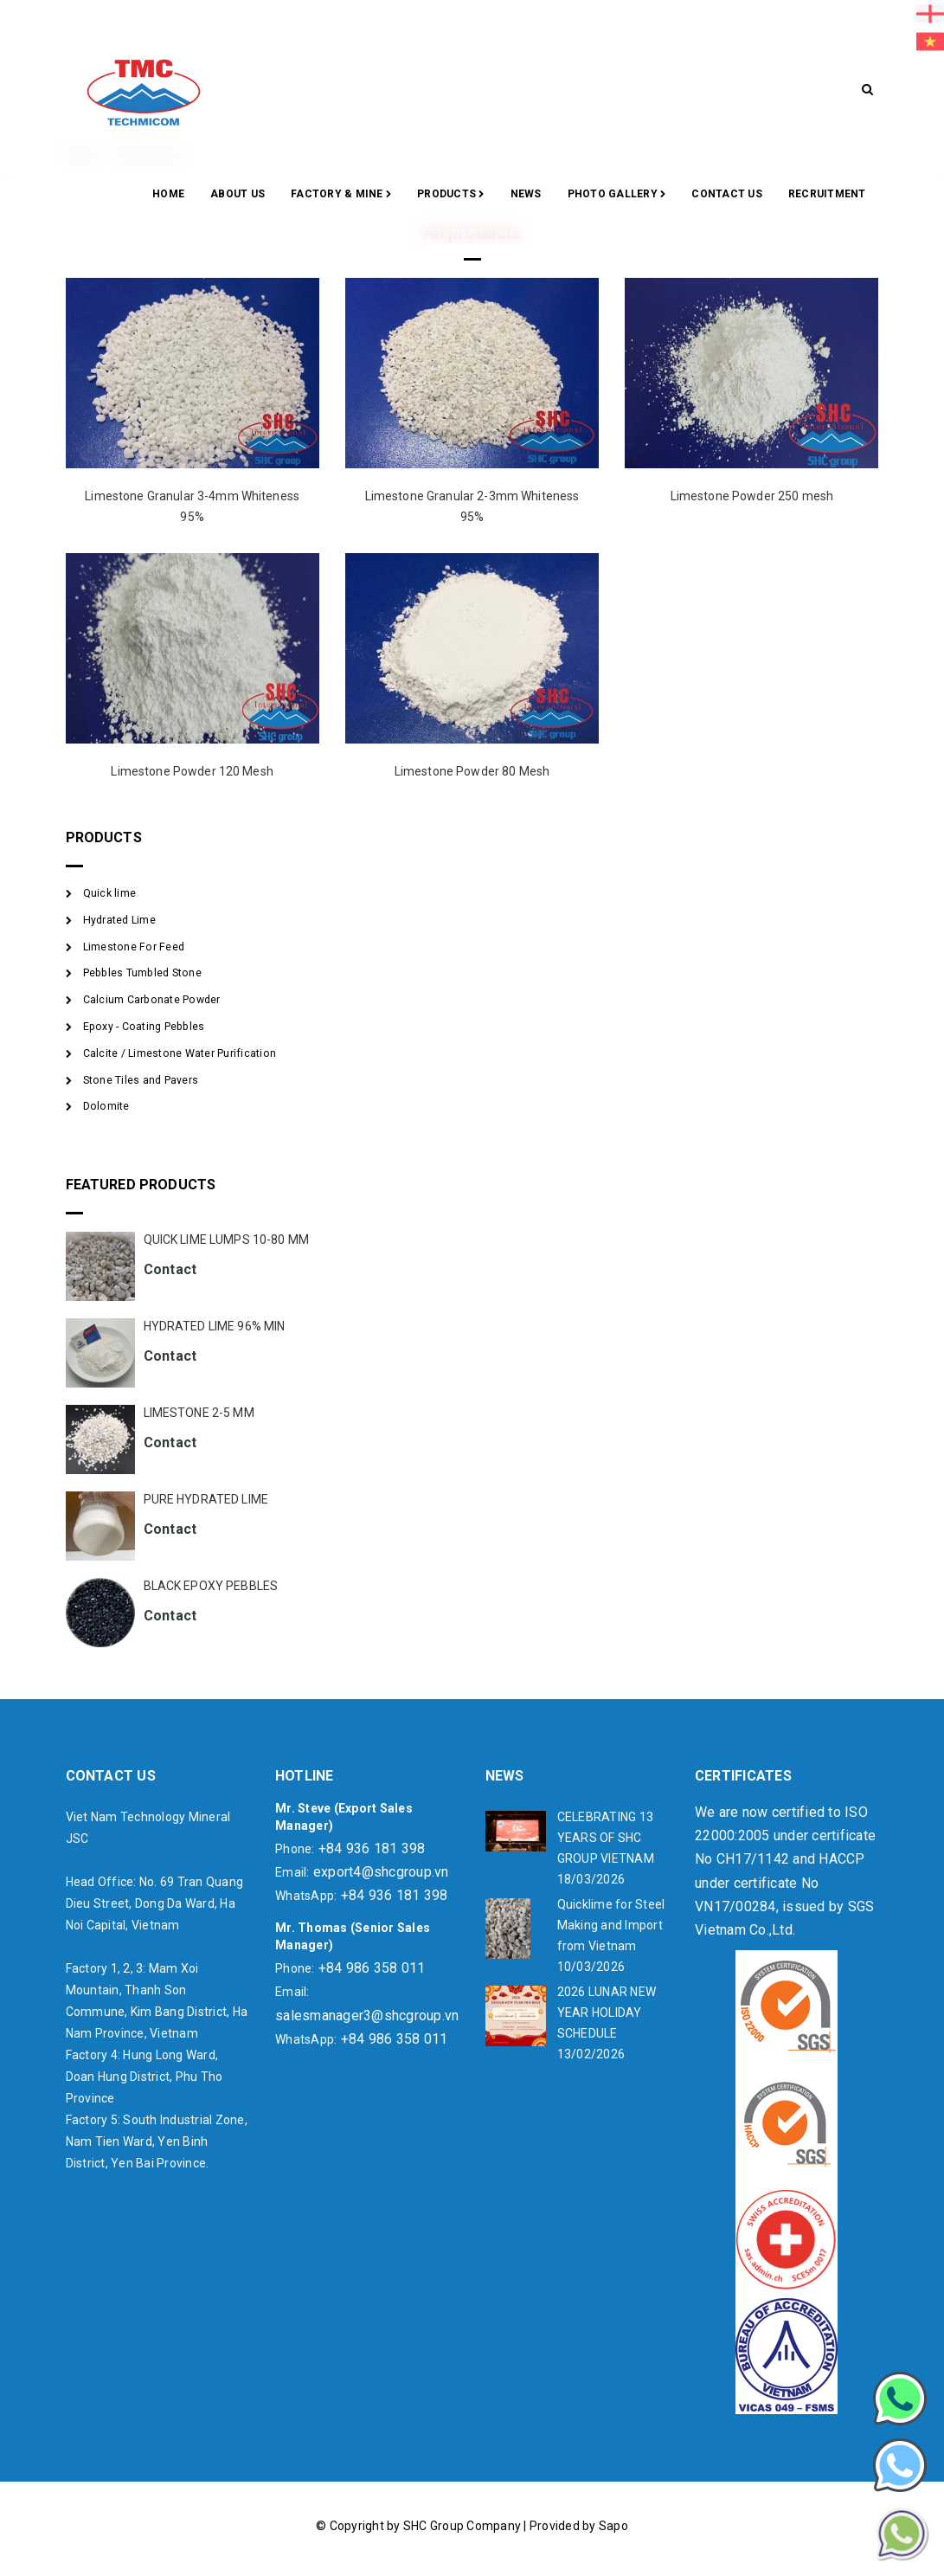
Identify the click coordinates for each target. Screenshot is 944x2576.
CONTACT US (726, 194)
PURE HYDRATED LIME (206, 1499)
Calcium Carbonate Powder (152, 1000)
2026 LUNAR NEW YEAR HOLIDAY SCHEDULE (607, 2012)
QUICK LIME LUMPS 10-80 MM (227, 1239)
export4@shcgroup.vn (381, 1872)
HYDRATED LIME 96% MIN (215, 1326)
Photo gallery (617, 195)
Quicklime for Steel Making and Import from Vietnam (611, 1925)
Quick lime (110, 893)
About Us (237, 194)
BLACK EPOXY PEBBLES (211, 1586)
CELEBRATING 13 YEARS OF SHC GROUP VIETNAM (605, 1837)
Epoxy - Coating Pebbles (144, 1027)
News (526, 194)
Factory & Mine (341, 195)
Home (168, 194)
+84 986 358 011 (372, 1968)
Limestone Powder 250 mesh (752, 496)
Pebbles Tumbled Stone (142, 973)
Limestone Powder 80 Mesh (472, 771)
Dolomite (106, 1106)
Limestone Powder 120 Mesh (192, 771)
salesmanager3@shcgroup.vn (367, 2015)
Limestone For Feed (134, 947)
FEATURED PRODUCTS (141, 1184)
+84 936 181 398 (372, 1848)
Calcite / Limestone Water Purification (180, 1053)
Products (451, 195)
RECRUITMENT (827, 194)
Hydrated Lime (119, 920)
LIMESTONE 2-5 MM (199, 1413)
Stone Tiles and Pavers (141, 1080)
